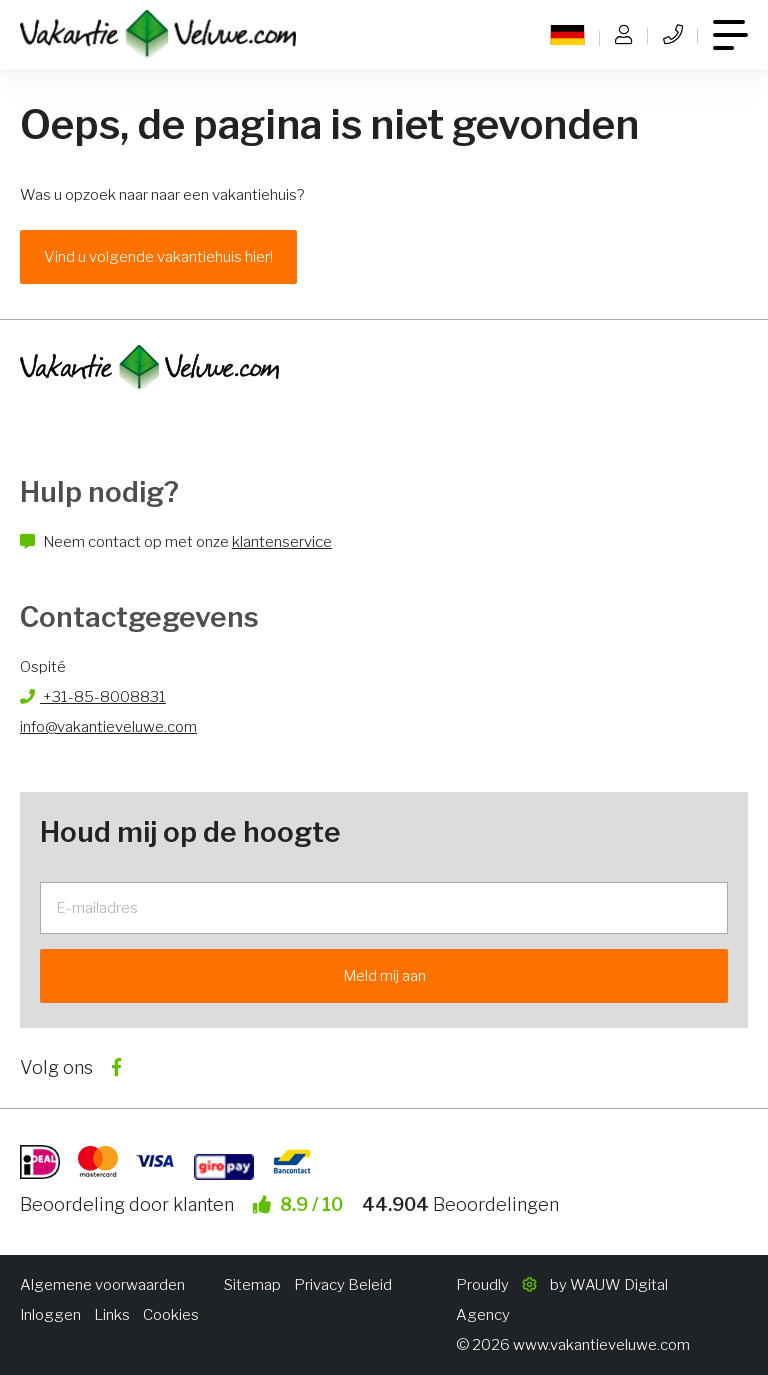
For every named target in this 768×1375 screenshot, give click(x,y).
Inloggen (50, 1315)
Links (112, 1315)
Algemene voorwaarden (102, 1285)
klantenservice (282, 542)
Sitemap (252, 1285)
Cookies (171, 1315)
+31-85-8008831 (93, 697)
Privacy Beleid (343, 1285)
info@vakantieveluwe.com (108, 727)
